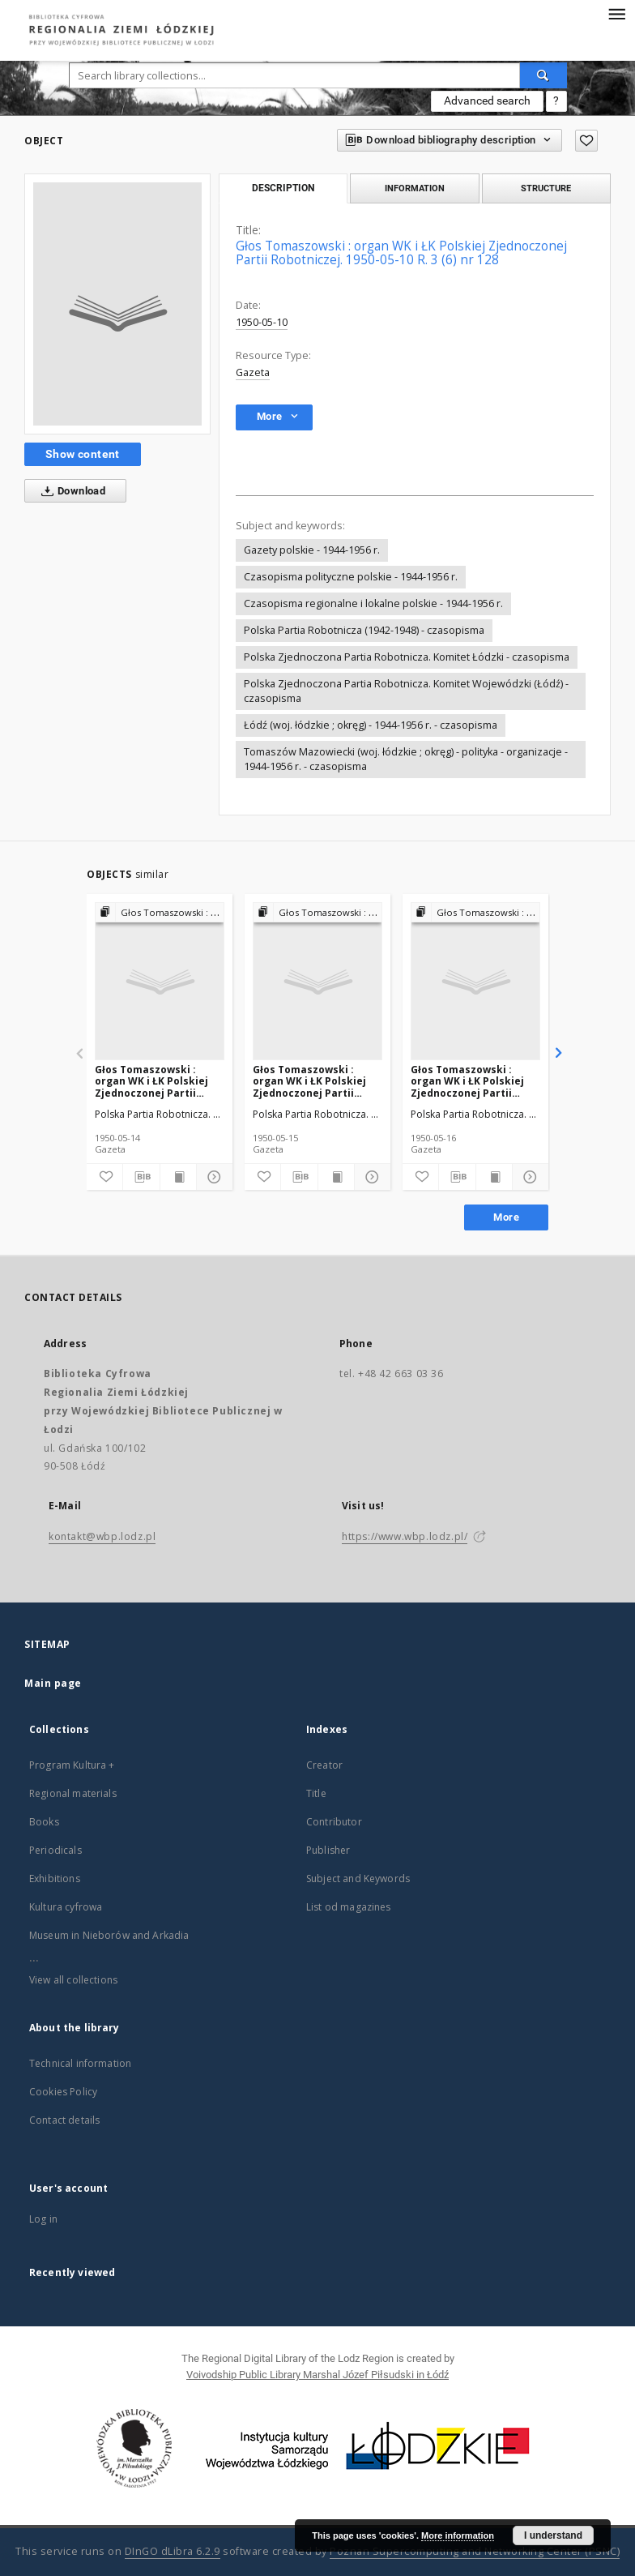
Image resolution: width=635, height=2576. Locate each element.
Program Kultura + (72, 1765)
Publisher (328, 1850)
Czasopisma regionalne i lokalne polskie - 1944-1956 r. (373, 603)
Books (44, 1822)
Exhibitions (54, 1878)
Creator (324, 1765)
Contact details (64, 2120)
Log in (43, 2219)
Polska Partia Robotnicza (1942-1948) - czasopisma (364, 630)
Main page (53, 1683)
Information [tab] (415, 188)
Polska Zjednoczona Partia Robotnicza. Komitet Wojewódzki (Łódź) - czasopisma (406, 691)
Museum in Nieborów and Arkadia (109, 1935)
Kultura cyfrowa (65, 1907)
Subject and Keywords (358, 1878)
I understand (553, 2535)
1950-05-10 (262, 322)
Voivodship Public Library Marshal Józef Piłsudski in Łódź (317, 2374)
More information (457, 2535)
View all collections (73, 1980)
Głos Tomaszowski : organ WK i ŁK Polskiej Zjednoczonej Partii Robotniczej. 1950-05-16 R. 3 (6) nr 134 (471, 1081)
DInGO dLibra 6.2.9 (172, 2551)
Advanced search (487, 100)
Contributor (334, 1822)
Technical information (80, 2063)
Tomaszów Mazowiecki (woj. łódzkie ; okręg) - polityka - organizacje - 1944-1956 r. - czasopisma (406, 759)
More (506, 1217)
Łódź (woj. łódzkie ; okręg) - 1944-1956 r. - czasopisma (370, 725)
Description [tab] (283, 188)
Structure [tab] (546, 188)
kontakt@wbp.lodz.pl (102, 1536)
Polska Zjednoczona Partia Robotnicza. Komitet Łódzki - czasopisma (406, 657)
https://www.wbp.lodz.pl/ (404, 1536)
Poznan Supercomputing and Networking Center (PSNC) (475, 2551)
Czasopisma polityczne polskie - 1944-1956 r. (351, 577)
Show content (82, 453)
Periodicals (55, 1850)
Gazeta (253, 372)
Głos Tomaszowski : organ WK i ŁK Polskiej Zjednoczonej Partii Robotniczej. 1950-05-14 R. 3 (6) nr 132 (155, 1081)
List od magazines (348, 1907)
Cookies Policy (63, 2092)
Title (316, 1793)
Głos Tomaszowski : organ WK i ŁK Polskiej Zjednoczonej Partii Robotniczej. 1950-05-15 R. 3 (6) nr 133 (313, 1081)
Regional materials (73, 1793)
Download (70, 491)
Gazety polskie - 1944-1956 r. (312, 550)
